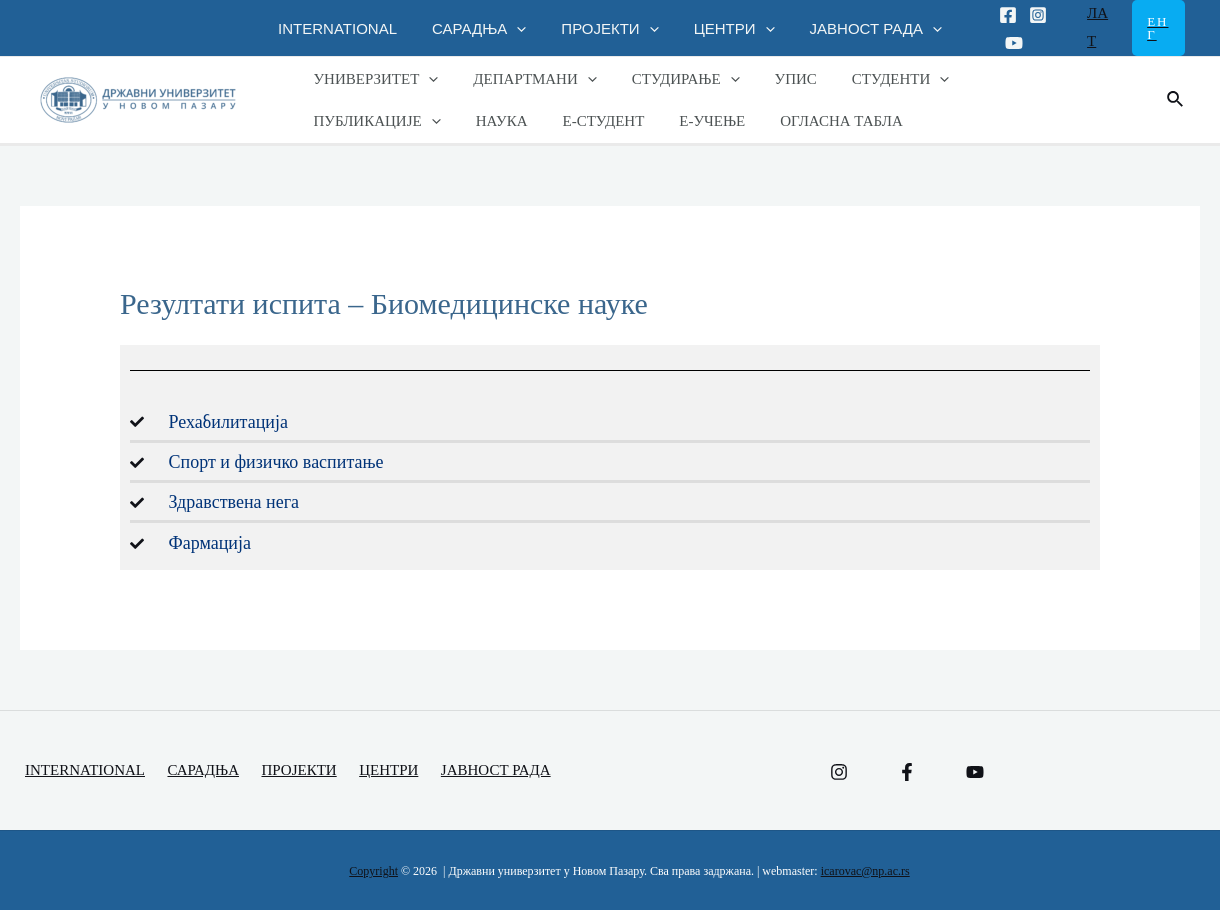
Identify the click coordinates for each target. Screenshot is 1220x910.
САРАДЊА (484, 28)
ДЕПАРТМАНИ (527, 79)
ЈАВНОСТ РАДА (866, 28)
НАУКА (337, 121)
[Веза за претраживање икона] (1176, 100)
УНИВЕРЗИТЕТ (373, 79)
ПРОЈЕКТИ (609, 28)
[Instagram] (1026, 15)
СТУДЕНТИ (878, 79)
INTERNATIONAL (347, 28)
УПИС (778, 79)
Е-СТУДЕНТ (434, 121)
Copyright (373, 871)
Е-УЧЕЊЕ (538, 121)
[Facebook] (996, 15)
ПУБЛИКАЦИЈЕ (1020, 79)
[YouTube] (975, 772)
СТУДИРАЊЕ (673, 79)
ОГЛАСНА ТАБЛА (662, 121)
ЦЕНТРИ (729, 28)
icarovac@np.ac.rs (865, 871)
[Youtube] (1002, 43)
